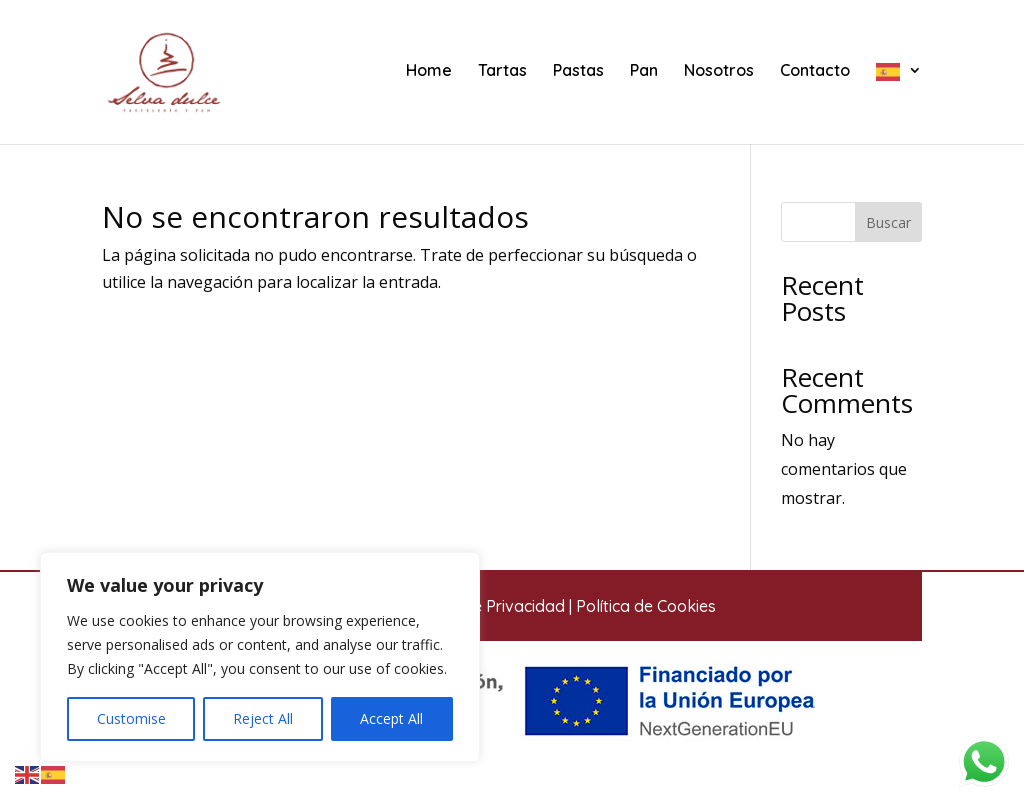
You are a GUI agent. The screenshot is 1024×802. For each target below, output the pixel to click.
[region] (260, 657)
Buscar (888, 222)
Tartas (502, 71)
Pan (644, 71)
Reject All (263, 718)
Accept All (391, 718)
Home (429, 71)
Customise (131, 718)
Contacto (815, 71)
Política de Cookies (646, 606)
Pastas (578, 71)
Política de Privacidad (485, 606)
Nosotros (719, 71)
